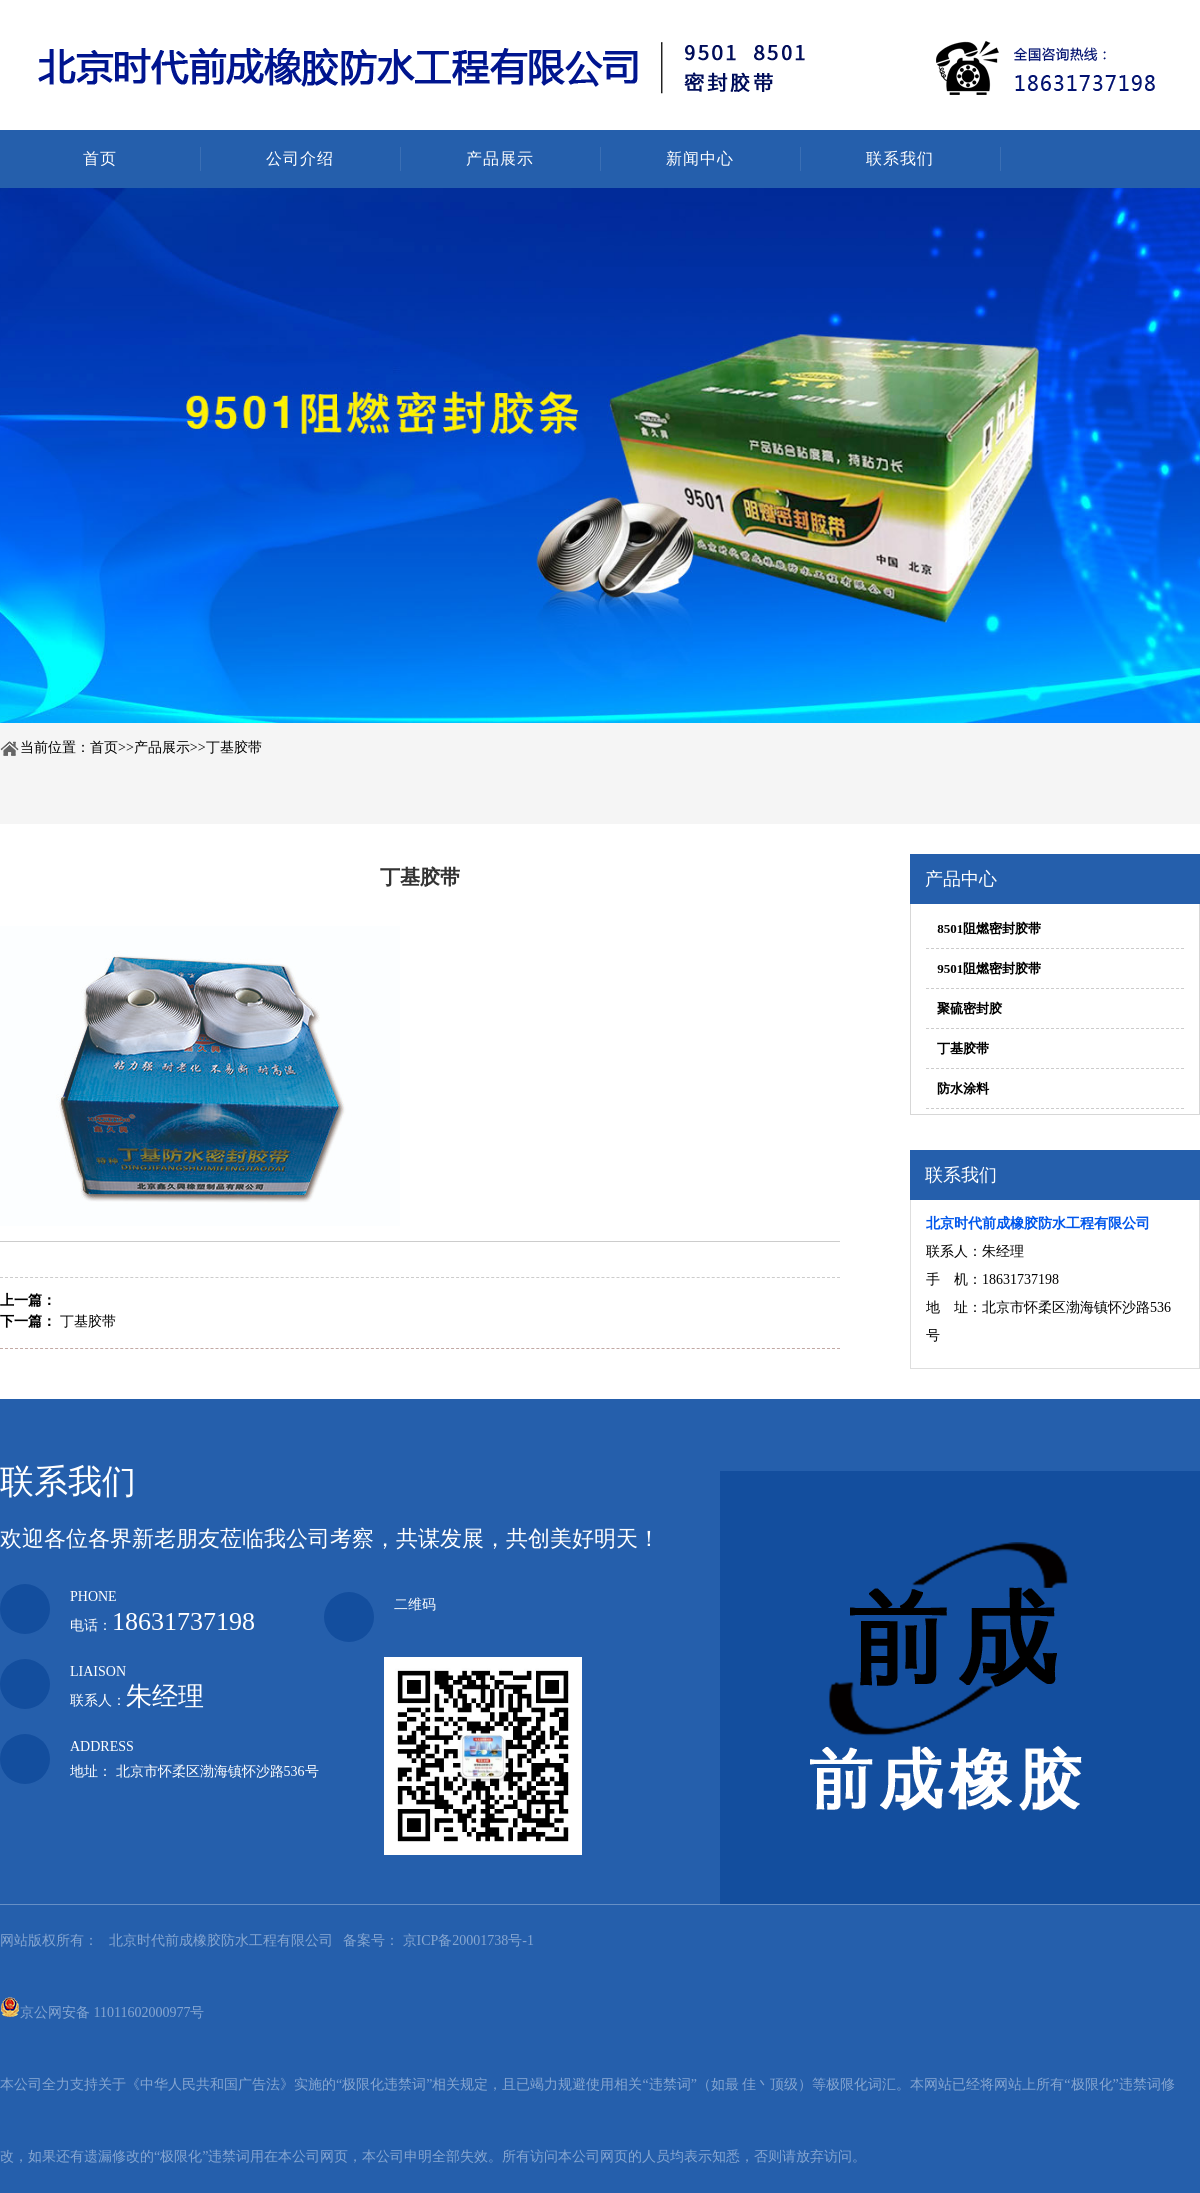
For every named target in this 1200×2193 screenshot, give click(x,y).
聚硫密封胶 (969, 1008)
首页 (100, 158)
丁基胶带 (234, 747)
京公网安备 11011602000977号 (102, 2007)
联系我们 (900, 158)
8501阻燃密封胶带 (989, 928)
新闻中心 (700, 158)
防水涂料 (963, 1088)
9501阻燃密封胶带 (989, 968)
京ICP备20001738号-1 (466, 1940)
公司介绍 (300, 158)
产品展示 (500, 158)
